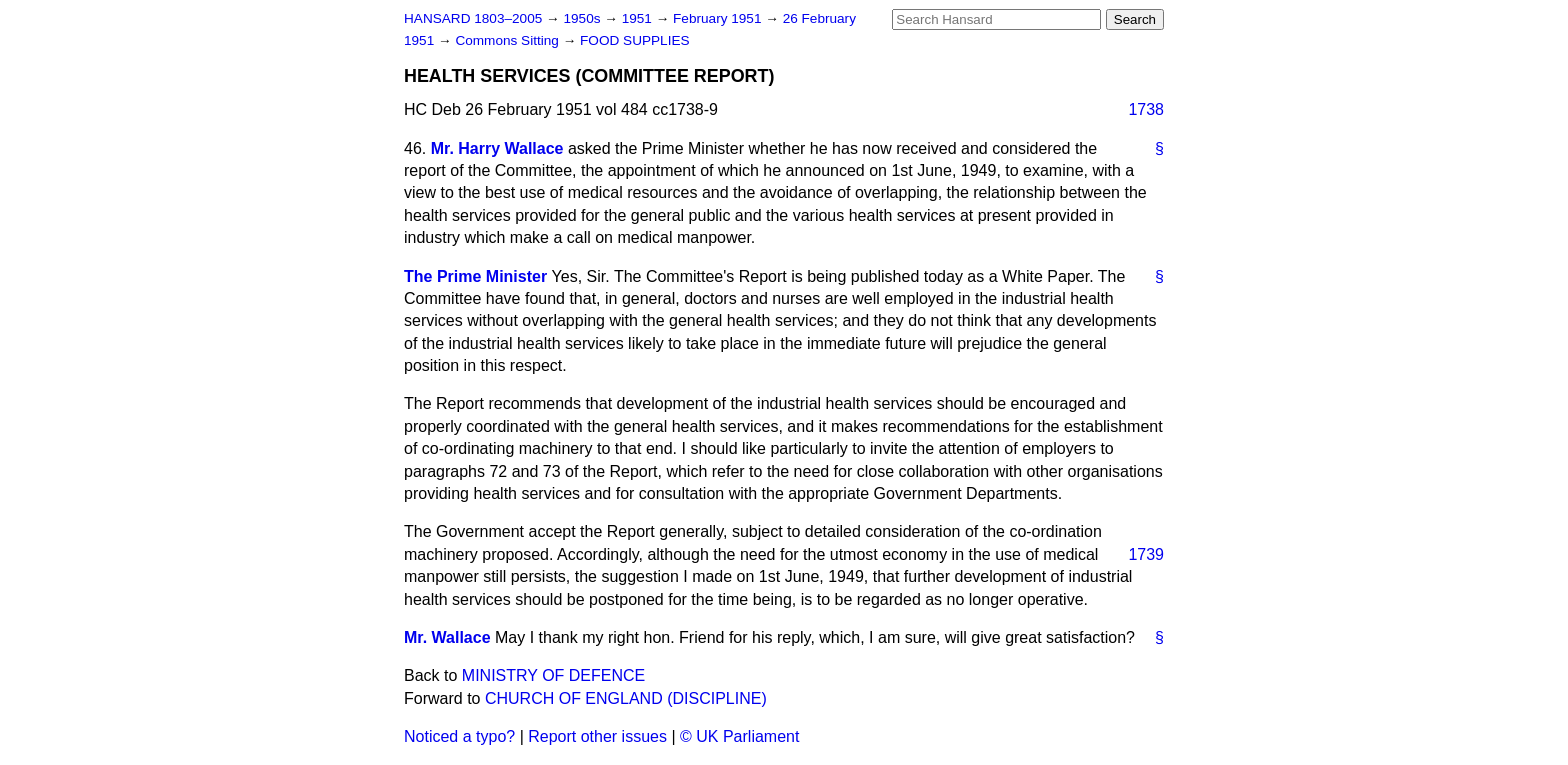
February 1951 (719, 18)
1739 (1146, 554)
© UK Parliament (739, 736)
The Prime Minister (475, 276)
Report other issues (597, 736)
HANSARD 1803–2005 (473, 18)
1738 (1146, 109)
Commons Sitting (508, 40)
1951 (639, 18)
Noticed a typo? (459, 736)
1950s (583, 18)
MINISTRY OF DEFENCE (553, 675)
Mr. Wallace (447, 637)
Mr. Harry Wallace (497, 148)
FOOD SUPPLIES (635, 40)
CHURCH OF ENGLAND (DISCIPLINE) (626, 698)
